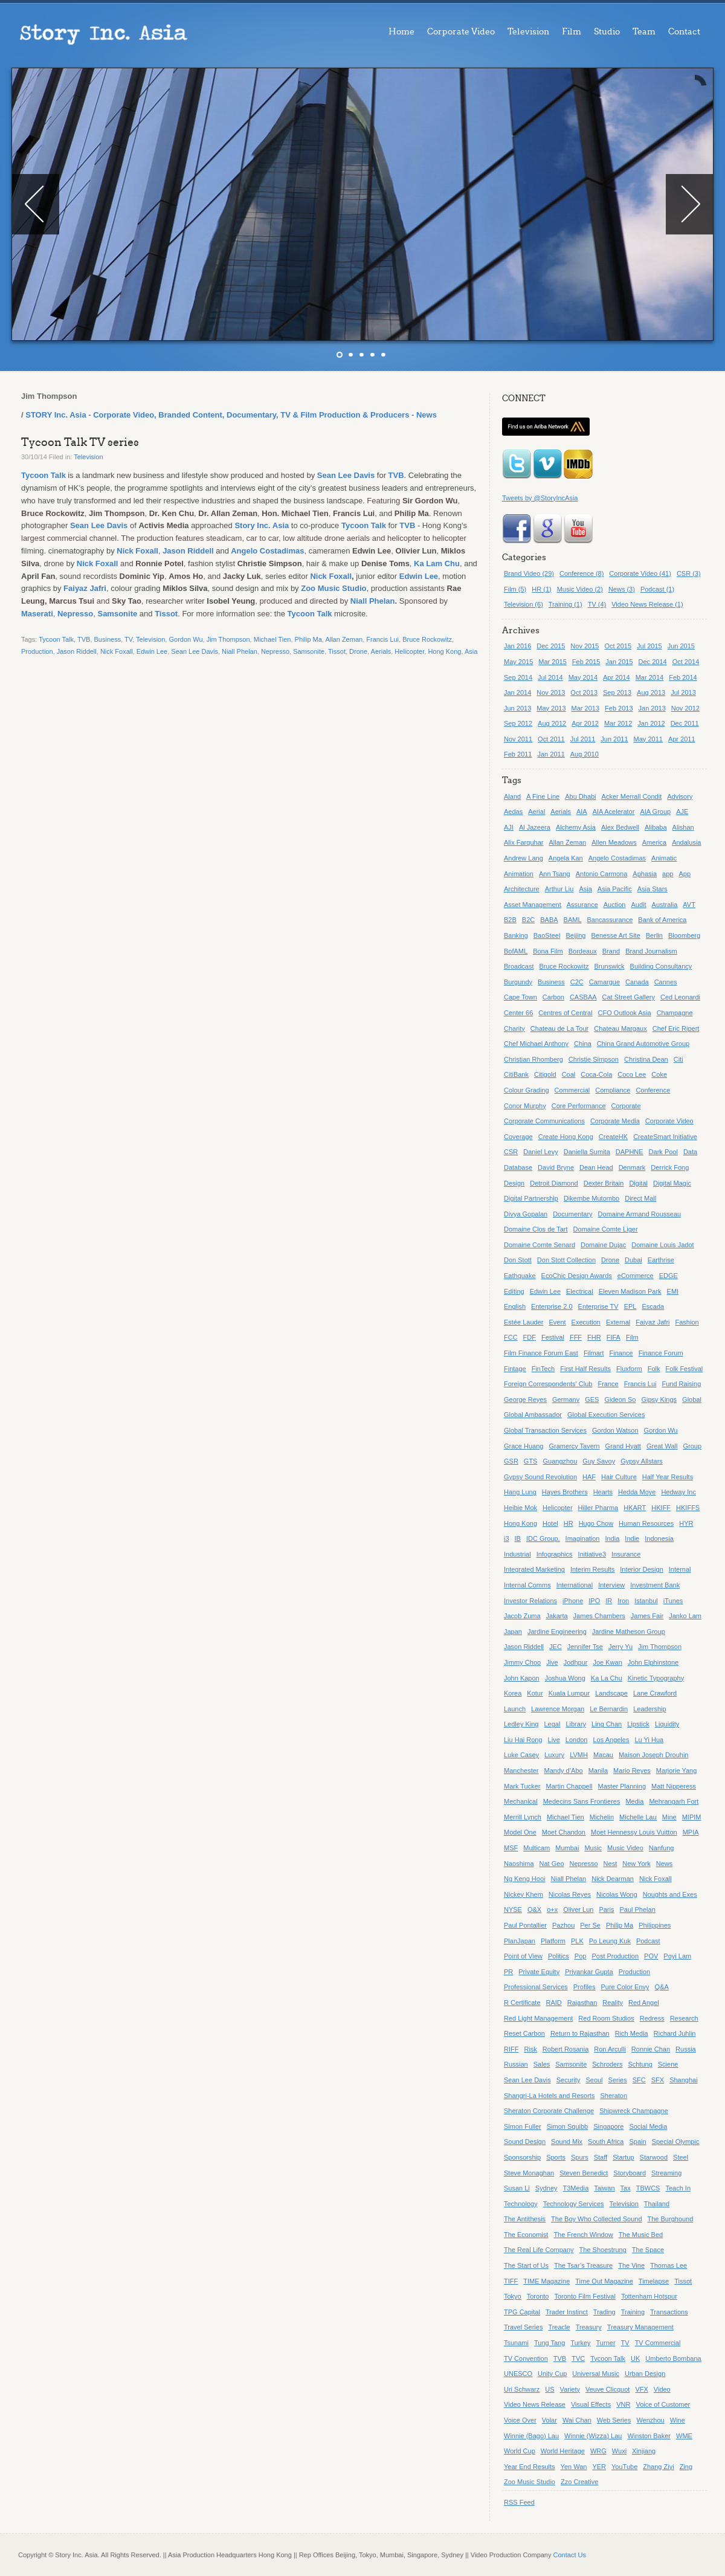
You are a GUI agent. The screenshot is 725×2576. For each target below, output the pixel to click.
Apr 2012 (585, 723)
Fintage (515, 1368)
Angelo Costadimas (267, 550)
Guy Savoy (598, 1461)
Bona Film (548, 951)
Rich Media (631, 2033)
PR (508, 1971)
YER (599, 2466)
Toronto (538, 2296)
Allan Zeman (343, 639)
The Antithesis (525, 2219)
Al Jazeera (534, 827)
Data (690, 1151)
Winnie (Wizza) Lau (593, 2435)
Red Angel (643, 2002)
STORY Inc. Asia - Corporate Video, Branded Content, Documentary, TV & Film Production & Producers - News (231, 414)
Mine (669, 1817)
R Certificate (522, 2002)
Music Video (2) (580, 589)
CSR (511, 1151)
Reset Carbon (524, 2033)
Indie (632, 1538)
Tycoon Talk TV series (80, 442)
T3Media (576, 2188)
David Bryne (556, 1167)
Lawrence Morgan (557, 1708)
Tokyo (512, 2296)
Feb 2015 (586, 661)
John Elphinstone (653, 1662)
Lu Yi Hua (648, 1739)
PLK (577, 1941)
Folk (654, 1368)
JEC (555, 1646)
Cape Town (520, 997)
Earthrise (661, 1260)
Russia (685, 2049)
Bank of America (662, 919)
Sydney (546, 2188)
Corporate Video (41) (640, 573)
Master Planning (622, 1786)
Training (633, 2312)
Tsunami (516, 2342)
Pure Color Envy (625, 1986)
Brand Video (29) (529, 573)
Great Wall (662, 1446)
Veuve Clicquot (607, 2389)
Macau (603, 1754)
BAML (573, 919)
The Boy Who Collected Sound (596, 2219)
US (549, 2389)
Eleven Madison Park (630, 1291)
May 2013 (551, 708)
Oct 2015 (617, 646)
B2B (510, 919)
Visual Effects (591, 2404)
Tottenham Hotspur (649, 2296)
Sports (556, 2157)
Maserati (37, 613)
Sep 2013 (617, 692)
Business (107, 639)
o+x (552, 1909)
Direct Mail (640, 1198)
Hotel (550, 1523)
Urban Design (645, 2373)
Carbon (553, 997)
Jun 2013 (517, 708)
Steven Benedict (583, 2173)
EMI (673, 1291)
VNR (623, 2404)
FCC (511, 1337)
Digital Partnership (531, 1198)
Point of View (523, 1956)
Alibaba (656, 827)
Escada (653, 1306)
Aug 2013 (651, 692)
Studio (607, 32)
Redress (652, 2018)
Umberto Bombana (673, 2358)
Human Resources (646, 1523)
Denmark (632, 1167)
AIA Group (655, 811)
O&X (534, 1909)
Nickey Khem (523, 1894)
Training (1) (565, 604)
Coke (659, 1074)
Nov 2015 (584, 646)
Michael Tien (272, 639)
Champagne (675, 1012)
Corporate (626, 1105)
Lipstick (638, 1724)
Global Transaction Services (545, 1430)
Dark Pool (663, 1151)
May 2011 (648, 739)
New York (636, 1863)
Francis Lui (382, 639)
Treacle (559, 2327)
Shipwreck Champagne (633, 2110)
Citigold (545, 1074)
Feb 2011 (518, 754)
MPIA (691, 1832)
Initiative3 (592, 1554)
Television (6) (523, 604)
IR (608, 1600)
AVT (689, 904)
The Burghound (671, 2219)
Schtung (640, 2064)
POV (651, 1956)
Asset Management (532, 904)
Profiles (584, 1986)
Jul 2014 (550, 677)
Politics (558, 1956)
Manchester (521, 1770)
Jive (552, 1662)
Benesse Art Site (615, 935)
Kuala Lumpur (569, 1693)
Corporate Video (461, 32)
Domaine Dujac (603, 1244)
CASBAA (583, 997)
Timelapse (654, 2281)
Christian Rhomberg (533, 1059)
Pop (581, 1956)
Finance (621, 1353)
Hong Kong (444, 651)
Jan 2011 (550, 754)
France (608, 1383)
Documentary (572, 1214)
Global (691, 1399)
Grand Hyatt (623, 1446)
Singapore (608, 2126)
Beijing (575, 935)
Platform (553, 1941)
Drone (358, 651)
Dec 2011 (685, 723)
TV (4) (597, 604)
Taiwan (604, 2188)
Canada (637, 982)
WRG (598, 2451)
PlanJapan (519, 1941)
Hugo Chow (596, 1523)
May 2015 (518, 661)
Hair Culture (619, 1476)
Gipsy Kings (659, 1399)
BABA (549, 919)
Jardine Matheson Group (628, 1631)
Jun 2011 (614, 739)
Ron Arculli (610, 2049)
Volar (549, 2420)
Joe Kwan (607, 1662)
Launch (515, 1708)
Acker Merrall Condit (632, 796)
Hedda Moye (637, 1492)
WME (684, 2435)
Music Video (625, 1847)
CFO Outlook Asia (624, 1012)
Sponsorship (522, 2157)
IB (518, 1538)
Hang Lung (520, 1492)
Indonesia (659, 1538)
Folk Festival (684, 1368)
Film (571, 32)
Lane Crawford (655, 1693)
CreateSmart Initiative (665, 1136)
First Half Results (585, 1368)
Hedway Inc (678, 1492)
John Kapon (522, 1678)
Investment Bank (655, 1585)
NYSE (513, 1909)
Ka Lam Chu (437, 563)
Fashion (687, 1322)
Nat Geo (552, 1863)
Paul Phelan (637, 1909)
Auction (615, 904)
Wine (677, 2420)
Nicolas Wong (616, 1894)
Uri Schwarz (522, 2389)
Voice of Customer (663, 2404)
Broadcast (519, 966)
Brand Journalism (651, 951)
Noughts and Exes (670, 1894)
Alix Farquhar (523, 842)
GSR (511, 1461)
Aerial (536, 811)
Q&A (662, 1986)
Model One (520, 1832)
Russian (516, 2064)
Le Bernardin (609, 1708)
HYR (686, 1523)
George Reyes (525, 1399)
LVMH (579, 1754)
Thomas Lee (668, 2265)
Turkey (580, 2342)
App (684, 873)
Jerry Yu (620, 1646)
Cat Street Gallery (628, 997)
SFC (639, 2080)
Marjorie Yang (676, 1770)
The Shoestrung (603, 2249)
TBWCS (648, 2188)
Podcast (648, 1941)
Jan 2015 (619, 661)
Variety (570, 2389)
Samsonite (117, 613)
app (667, 873)
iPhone (572, 1600)
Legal (552, 1724)
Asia (471, 651)
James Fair (647, 1615)
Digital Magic (672, 1183)
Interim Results (592, 1569)
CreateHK (613, 1136)
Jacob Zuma (522, 1615)
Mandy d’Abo (563, 1770)
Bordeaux (583, 951)
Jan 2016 (517, 646)
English (515, 1306)
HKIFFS (688, 1507)
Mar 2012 (618, 723)
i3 (506, 1538)
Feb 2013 (619, 708)
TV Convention (526, 2358)
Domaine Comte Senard (539, 1244)
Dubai (633, 1260)
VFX (641, 2389)
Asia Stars (652, 889)
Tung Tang (549, 2342)
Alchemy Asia (576, 827)
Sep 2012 (518, 723)
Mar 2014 (649, 677)
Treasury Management (640, 2327)
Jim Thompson (228, 639)
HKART (635, 1507)
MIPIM (691, 1817)
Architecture (522, 889)
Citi (678, 1059)
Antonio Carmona (602, 873)
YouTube (624, 2466)
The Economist (526, 2234)
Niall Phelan (372, 600)
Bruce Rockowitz (427, 639)
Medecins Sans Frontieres (581, 1801)
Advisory (679, 796)
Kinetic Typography (656, 1678)
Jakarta (557, 1615)
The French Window (583, 2234)
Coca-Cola (596, 1074)
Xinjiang (644, 2451)
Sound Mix (566, 2141)
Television (528, 32)
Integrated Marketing (534, 1569)
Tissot (166, 613)
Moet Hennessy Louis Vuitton (634, 1832)
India (612, 1538)
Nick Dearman (612, 1878)
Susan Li (517, 2188)
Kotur (535, 1693)
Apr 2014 (616, 677)
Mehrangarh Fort (673, 1801)
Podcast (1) (657, 589)
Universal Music (595, 2373)
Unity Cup (552, 2373)
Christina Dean (646, 1059)
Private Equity (538, 1971)
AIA (581, 811)
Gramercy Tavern (574, 1446)
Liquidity (667, 1724)
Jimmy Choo (522, 1662)
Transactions (669, 2312)
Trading (604, 2312)
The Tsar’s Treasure (583, 2265)
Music (593, 1847)
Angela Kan (566, 858)
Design (514, 1183)
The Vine (631, 2265)
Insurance (625, 1554)
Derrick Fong (670, 1167)
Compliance (612, 1090)
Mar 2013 (585, 708)
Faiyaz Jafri (84, 588)
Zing (686, 2466)
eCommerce (635, 1275)
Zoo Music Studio (333, 588)
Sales (541, 2064)
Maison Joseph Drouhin (654, 1754)
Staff (600, 2157)
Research (684, 2018)
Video (662, 2389)
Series (617, 2080)
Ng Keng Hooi (525, 1878)
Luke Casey (521, 1754)
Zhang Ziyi (658, 2466)
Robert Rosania (565, 2049)
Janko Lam (685, 1615)
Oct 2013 (584, 692)
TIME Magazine (546, 2281)
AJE (682, 811)
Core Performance (579, 1105)
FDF (529, 1337)
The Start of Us (526, 2265)
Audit (638, 904)
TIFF (511, 2281)
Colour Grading (526, 1090)
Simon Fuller (522, 2126)
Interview (611, 1585)
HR (568, 1523)
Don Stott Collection (566, 1260)
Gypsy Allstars (641, 1461)
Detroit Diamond (554, 1183)
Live (554, 1739)
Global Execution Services (606, 1414)
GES (592, 1399)
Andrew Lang (523, 858)
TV (128, 639)
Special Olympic (676, 2141)
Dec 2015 (550, 646)
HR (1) (541, 589)
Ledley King (521, 1724)
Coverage (518, 1136)
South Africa (606, 2141)
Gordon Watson (615, 1430)
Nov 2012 (685, 708)
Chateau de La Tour (559, 1028)
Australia (665, 904)
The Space (648, 2249)
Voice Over (520, 2420)
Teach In (678, 2188)
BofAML (515, 951)
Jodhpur (576, 1662)
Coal (569, 1074)
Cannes (665, 982)
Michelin (602, 1817)
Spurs (579, 2157)
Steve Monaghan (529, 2173)
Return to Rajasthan (580, 2033)
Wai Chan (576, 2420)
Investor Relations (530, 1600)
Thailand (656, 2203)
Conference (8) (581, 573)
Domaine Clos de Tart (536, 1229)
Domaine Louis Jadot (662, 1244)
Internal (680, 1569)
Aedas (513, 811)
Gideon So (620, 1399)
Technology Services (573, 2203)
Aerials (381, 651)
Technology (521, 2203)
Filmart (594, 1353)
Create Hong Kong (565, 1136)
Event (557, 1322)
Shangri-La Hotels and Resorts (549, 2095)
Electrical (579, 1291)
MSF (511, 1847)
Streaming (666, 2173)
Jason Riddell (188, 550)
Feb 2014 (683, 677)
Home (401, 32)
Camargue (604, 982)
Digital (638, 1183)
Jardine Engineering (557, 1631)
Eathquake (520, 1275)
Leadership (649, 1708)
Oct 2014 (686, 661)
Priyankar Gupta (589, 1971)
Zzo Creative (579, 2481)
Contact (684, 32)
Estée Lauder (523, 1322)
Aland (512, 796)
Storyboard (629, 2173)
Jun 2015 (681, 646)
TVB (396, 475)
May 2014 (583, 677)
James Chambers (599, 1615)
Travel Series (523, 2327)
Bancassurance (610, 919)
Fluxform (629, 1368)
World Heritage (563, 2451)
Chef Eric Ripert (676, 1028)
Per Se (590, 1925)
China (582, 1043)
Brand (611, 951)
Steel (680, 2157)
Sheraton (613, 2095)
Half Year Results (667, 1476)
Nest (610, 1863)
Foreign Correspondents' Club (548, 1383)
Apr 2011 (681, 739)
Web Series (614, 2420)
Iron (623, 1600)
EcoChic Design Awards (576, 1275)
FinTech (543, 1368)
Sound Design (525, 2141)
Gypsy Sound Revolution (540, 1476)
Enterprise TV (598, 1306)
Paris (606, 1909)
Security (568, 2080)
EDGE (668, 1275)
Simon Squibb (567, 2126)
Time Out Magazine (604, 2281)
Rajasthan (582, 2002)
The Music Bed (641, 2234)
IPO (594, 1600)
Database (518, 1167)
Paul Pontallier (525, 1925)
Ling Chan (606, 1724)
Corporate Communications (544, 1121)
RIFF (511, 2049)
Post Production (615, 1956)
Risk (530, 2049)
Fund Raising (681, 1383)
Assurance (582, 904)
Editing (514, 1291)
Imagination (583, 1538)
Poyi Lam (677, 1956)
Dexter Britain (604, 1183)
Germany (565, 1399)
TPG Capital (522, 2312)
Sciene (668, 2064)
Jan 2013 (652, 708)
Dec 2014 (653, 661)
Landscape (611, 1693)
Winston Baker (649, 2435)
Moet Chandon (563, 1832)
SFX (657, 2080)
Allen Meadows (614, 842)
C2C (577, 982)
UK (635, 2358)
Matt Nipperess (673, 1786)
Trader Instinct (567, 2312)
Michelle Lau (638, 1817)
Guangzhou (560, 1461)
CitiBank (516, 1074)
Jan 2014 (517, 692)
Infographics (554, 1554)
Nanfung (661, 1847)
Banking (516, 935)
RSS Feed (519, 2502)
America (654, 842)
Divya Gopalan (525, 1214)
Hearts (603, 1492)
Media (634, 1801)
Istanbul (646, 1600)
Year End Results (529, 2466)
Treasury (589, 2327)
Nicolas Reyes (570, 1894)
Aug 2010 (584, 754)
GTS (531, 1461)
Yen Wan (574, 2466)
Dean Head (596, 1167)
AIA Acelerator (614, 811)
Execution (586, 1322)
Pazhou (563, 1925)
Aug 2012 (552, 723)
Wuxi (619, 2451)
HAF (589, 1476)
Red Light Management (538, 2018)
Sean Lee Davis (346, 475)
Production (37, 651)
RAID (554, 2002)
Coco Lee (631, 1074)
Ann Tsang (554, 873)
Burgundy (518, 982)
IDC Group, (543, 1538)
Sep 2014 (518, 677)
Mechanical (521, 1801)
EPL (630, 1306)
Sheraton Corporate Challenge (549, 2110)
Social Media (648, 2126)
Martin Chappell (569, 1786)
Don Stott (518, 1260)
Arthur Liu (559, 889)
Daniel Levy (540, 1151)
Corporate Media (615, 1121)
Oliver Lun (578, 1909)
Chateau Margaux (620, 1028)
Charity (514, 1028)
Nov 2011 (518, 739)
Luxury (554, 1754)
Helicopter (409, 651)
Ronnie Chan (650, 2049)
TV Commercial (658, 2342)
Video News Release (535, 2404)
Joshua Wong (565, 1678)
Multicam (536, 1847)
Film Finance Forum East (541, 1353)
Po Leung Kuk (610, 1941)
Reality (612, 2002)
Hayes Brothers (565, 1492)
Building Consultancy (661, 966)
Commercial (572, 1090)
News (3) (621, 589)
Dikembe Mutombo (591, 1198)
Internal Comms (527, 1585)
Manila (598, 1770)
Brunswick (609, 966)
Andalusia (686, 842)
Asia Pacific (615, 889)
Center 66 (518, 1012)
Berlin (654, 935)
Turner (606, 2342)
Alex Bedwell (620, 827)
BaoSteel (547, 935)
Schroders (607, 2064)
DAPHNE (629, 1151)
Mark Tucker (522, 1786)
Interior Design (641, 1569)
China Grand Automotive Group (643, 1043)
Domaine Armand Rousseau (640, 1214)
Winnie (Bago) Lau (531, 2435)
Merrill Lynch (522, 1817)
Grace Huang (523, 1446)
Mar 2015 (552, 661)
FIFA (613, 1337)
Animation (518, 873)
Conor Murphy (525, 1105)
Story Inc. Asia (261, 525)
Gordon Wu (185, 639)
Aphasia (645, 873)
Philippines (655, 1925)
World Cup (519, 2451)
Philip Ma (308, 639)
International (574, 1585)
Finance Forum (661, 1353)
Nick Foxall (137, 550)
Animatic (664, 858)
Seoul (593, 2080)
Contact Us (569, 2554)
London (577, 1739)
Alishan (683, 827)
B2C (528, 919)
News (664, 1863)
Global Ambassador (533, 1414)
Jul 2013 (683, 692)
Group (692, 1446)
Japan (513, 1631)
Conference (653, 1090)
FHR (594, 1337)
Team (644, 32)
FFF (576, 1337)
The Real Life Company (539, 2249)
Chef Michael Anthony (536, 1043)
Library (576, 1724)
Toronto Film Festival (584, 2296)
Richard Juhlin (675, 2033)
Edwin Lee (418, 576)
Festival (552, 1337)
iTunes (673, 1600)
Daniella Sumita (587, 1151)
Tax (625, 2188)
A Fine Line (542, 796)
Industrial (517, 1554)
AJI (509, 827)
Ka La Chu (606, 1678)
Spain (637, 2141)
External (618, 1322)
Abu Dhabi (580, 796)
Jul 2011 (583, 739)
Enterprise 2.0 (551, 1306)
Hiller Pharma (598, 1507)
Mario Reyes (632, 1770)
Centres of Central (565, 1012)
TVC (578, 2358)
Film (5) (515, 589)
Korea (512, 1693)
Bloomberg (684, 935)
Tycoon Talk (43, 475)
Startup (623, 2157)
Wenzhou (650, 2420)
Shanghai (683, 2080)
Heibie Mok (520, 1507)
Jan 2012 (651, 723)
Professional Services (536, 1986)
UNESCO (518, 2373)
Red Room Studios (606, 2018)
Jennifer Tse (585, 1646)
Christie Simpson (594, 1059)
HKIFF (661, 1507)
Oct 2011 (551, 739)
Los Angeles (611, 1739)
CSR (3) (689, 573)
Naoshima (519, 1863)
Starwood (654, 2157)
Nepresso (75, 613)
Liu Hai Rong (523, 1739)
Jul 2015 (649, 646)
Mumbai (567, 1847)
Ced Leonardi (680, 997)
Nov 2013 (550, 692)
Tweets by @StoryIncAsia (540, 498)
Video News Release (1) (647, 604)
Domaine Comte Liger (605, 1229)
